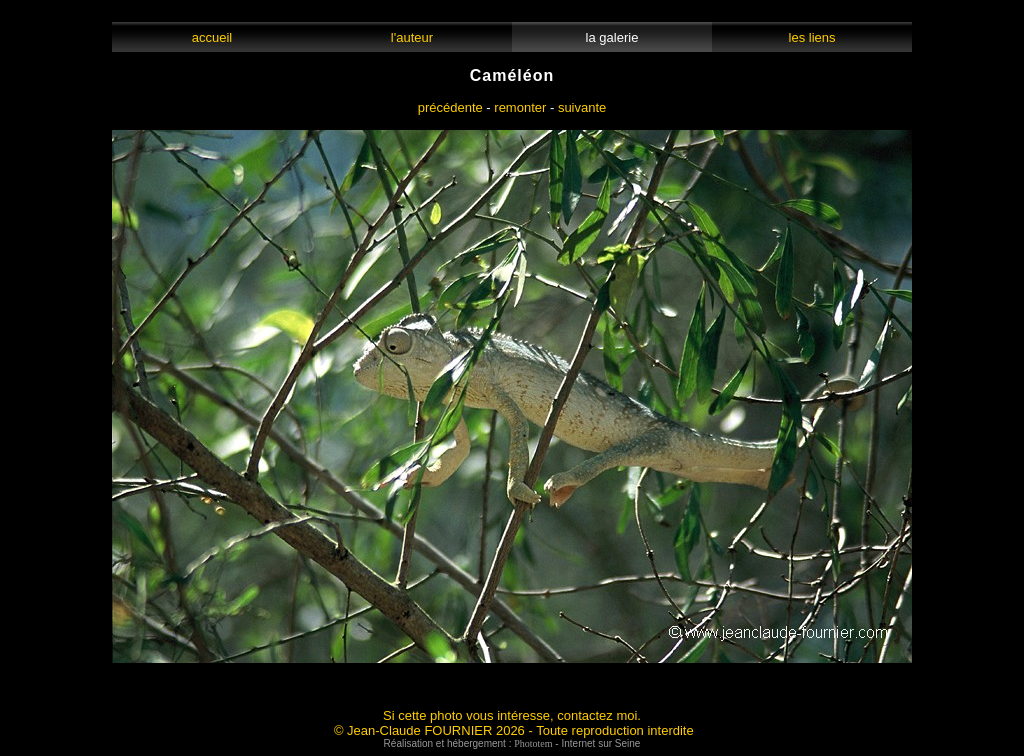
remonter (520, 107)
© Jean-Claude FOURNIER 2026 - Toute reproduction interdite (514, 730)
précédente (450, 107)
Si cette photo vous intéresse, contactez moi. (512, 715)
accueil (211, 37)
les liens (812, 37)
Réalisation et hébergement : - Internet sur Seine (512, 743)
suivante (582, 107)
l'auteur (412, 37)
